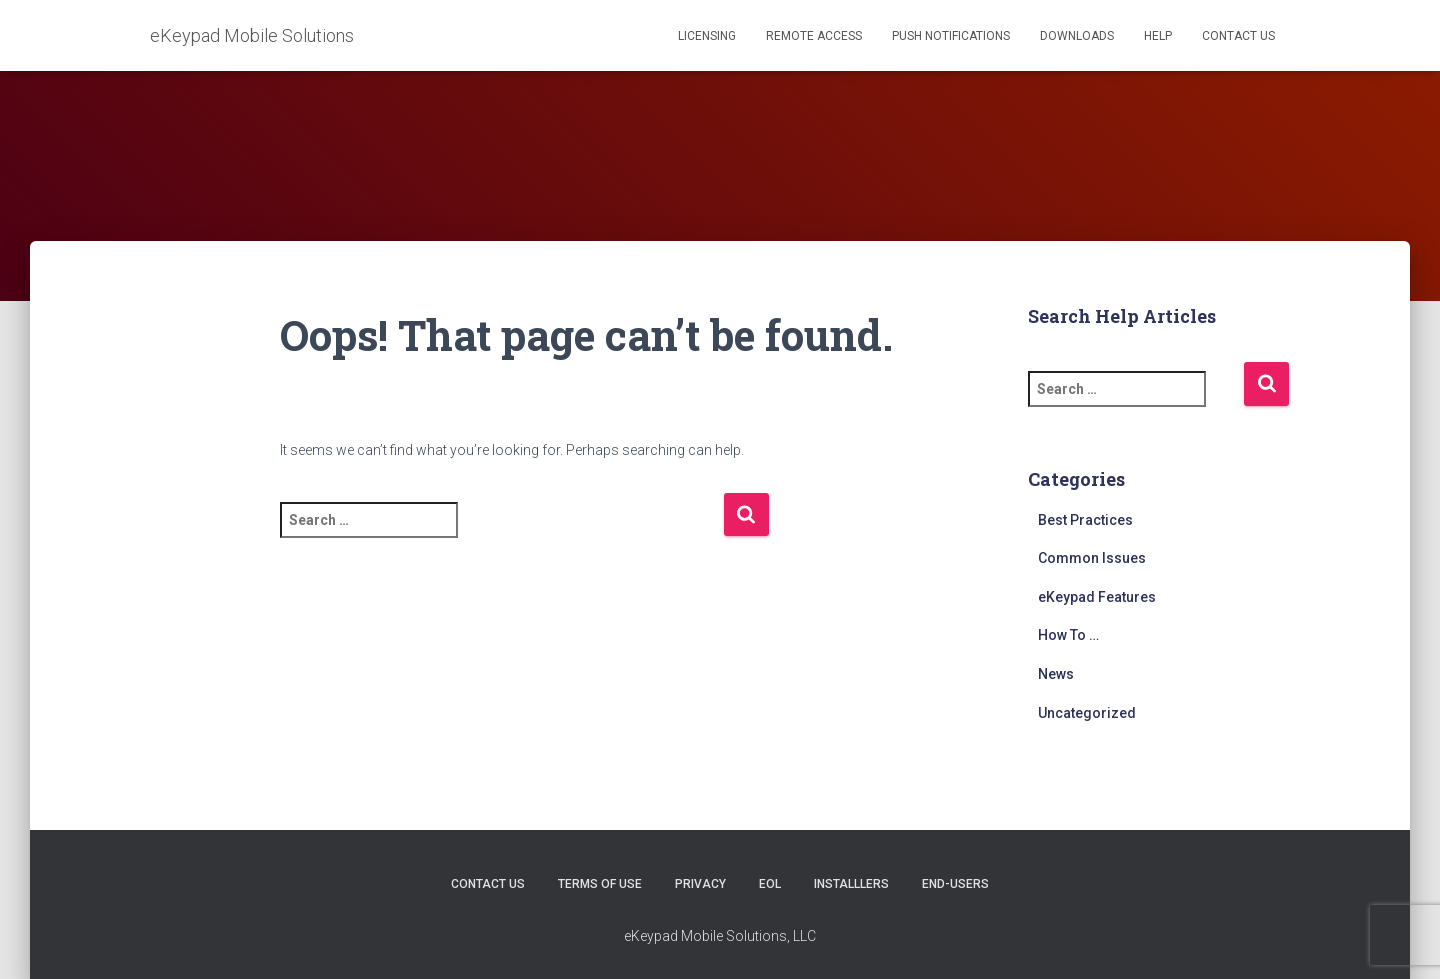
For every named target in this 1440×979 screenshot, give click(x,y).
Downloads (1077, 36)
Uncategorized (1087, 713)
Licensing (707, 36)
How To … (1068, 635)
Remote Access (814, 36)
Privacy (700, 884)
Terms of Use (600, 884)
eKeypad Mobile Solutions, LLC (720, 936)
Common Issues (1092, 558)
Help (1158, 36)
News (1056, 674)
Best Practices (1085, 520)
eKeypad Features (1097, 597)
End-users (955, 884)
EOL (770, 884)
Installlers (851, 884)
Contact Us (1238, 36)
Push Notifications (951, 36)
